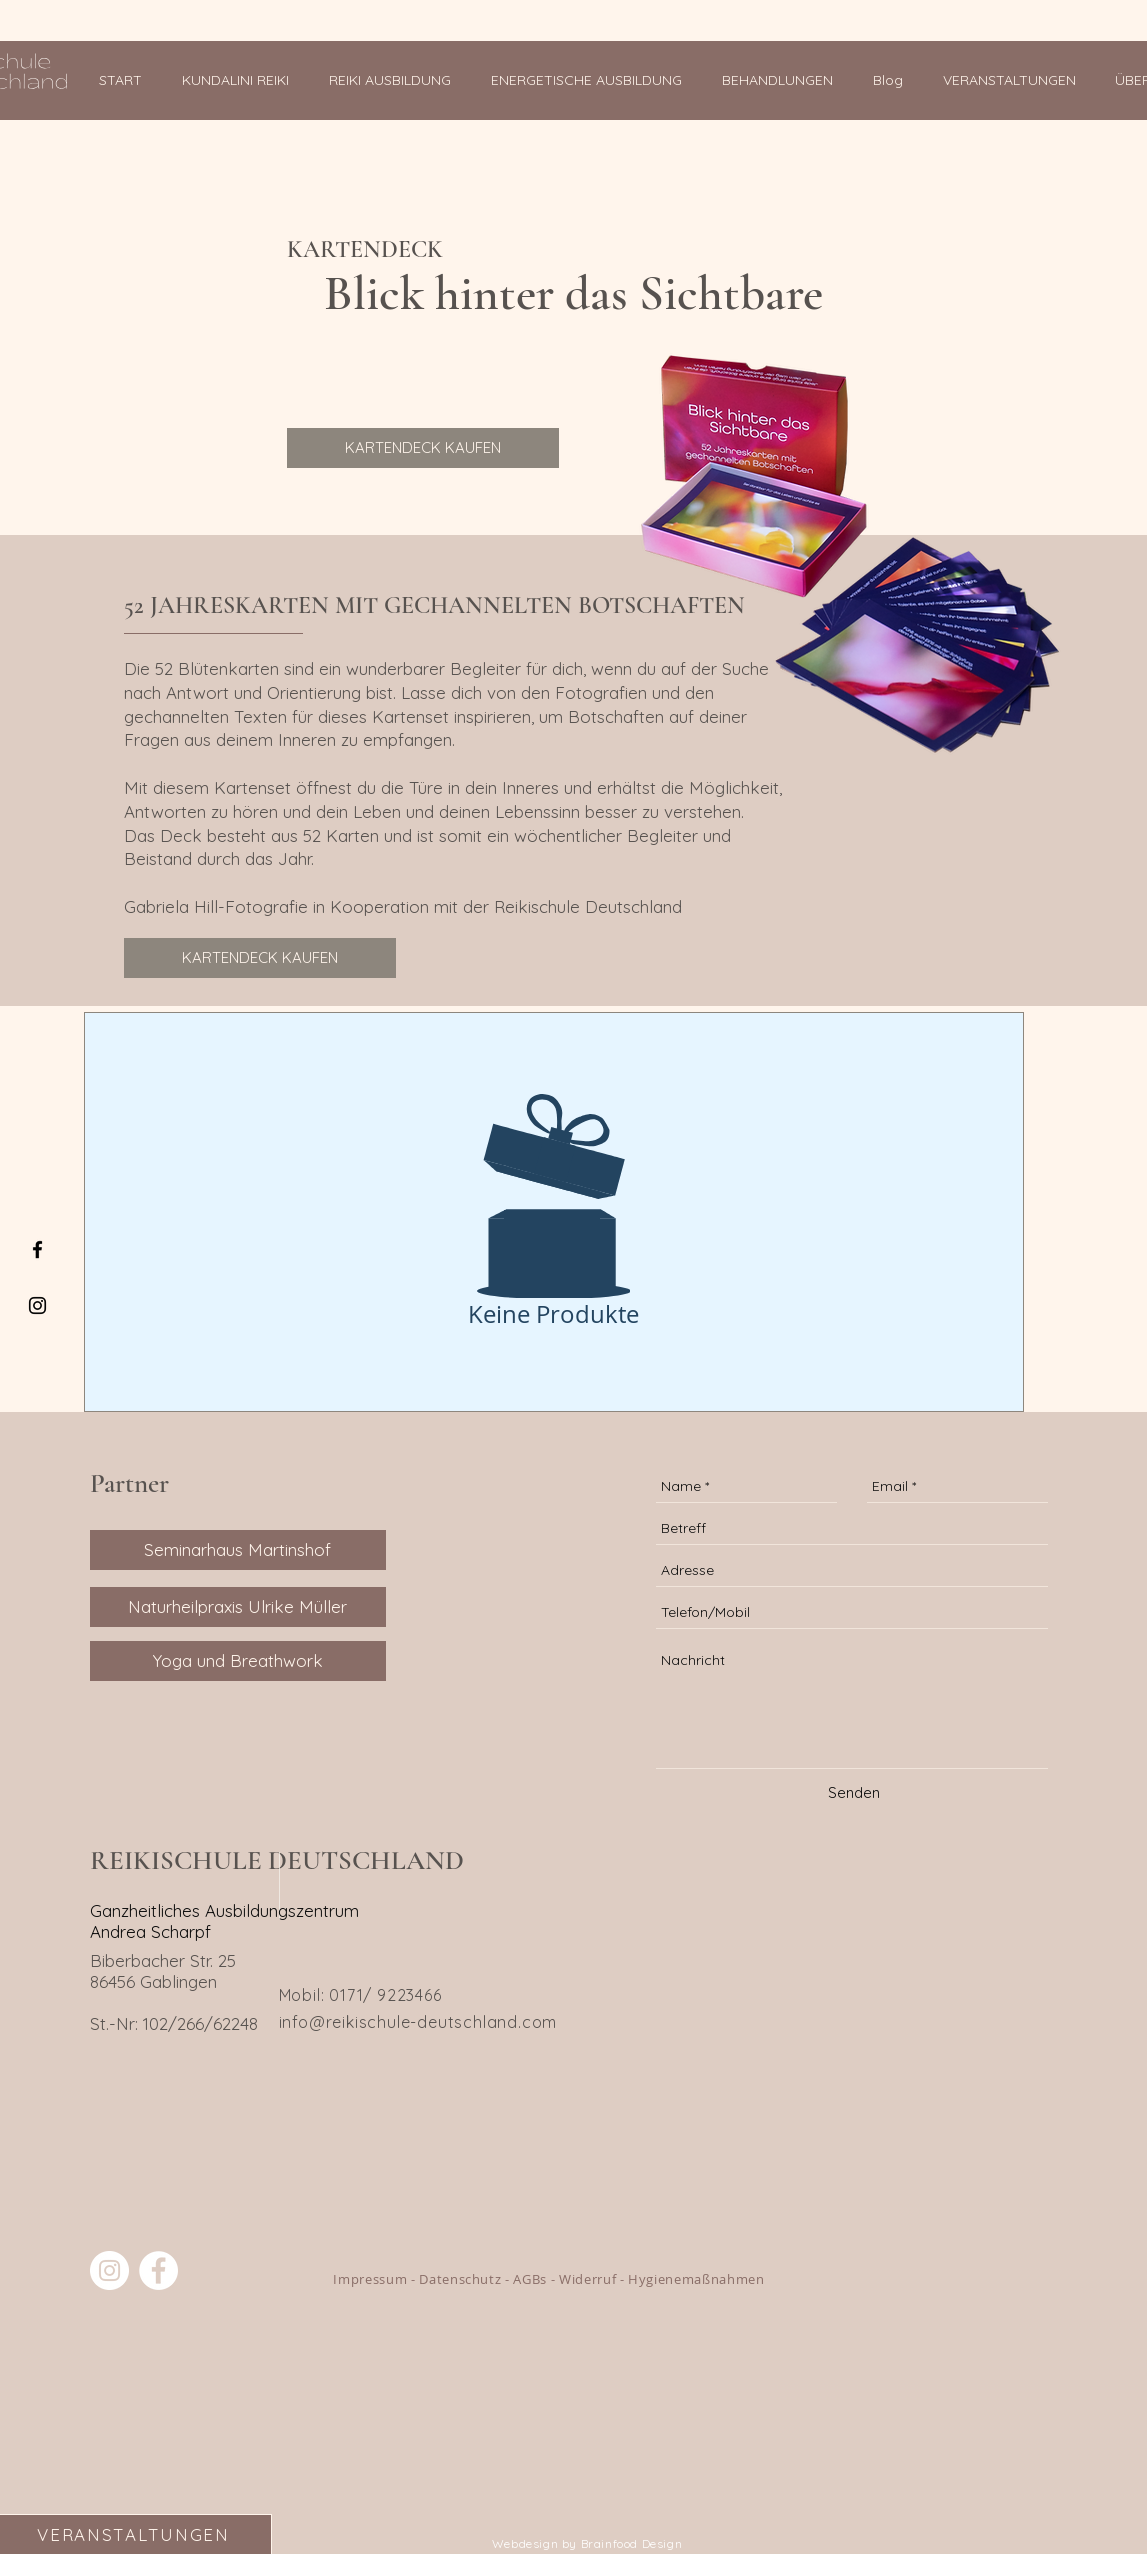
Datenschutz (460, 2279)
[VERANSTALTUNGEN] (136, 2534)
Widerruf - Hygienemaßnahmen (662, 2279)
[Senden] (854, 1792)
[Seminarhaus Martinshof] (238, 1550)
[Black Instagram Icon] (37, 1305)
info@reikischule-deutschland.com (418, 2022)
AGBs (530, 2279)
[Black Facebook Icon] (37, 1249)
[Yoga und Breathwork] (238, 1661)
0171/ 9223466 (385, 1995)
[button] (395, 80)
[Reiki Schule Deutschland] (109, 2270)
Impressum (370, 2279)
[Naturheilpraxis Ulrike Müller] (238, 1607)
